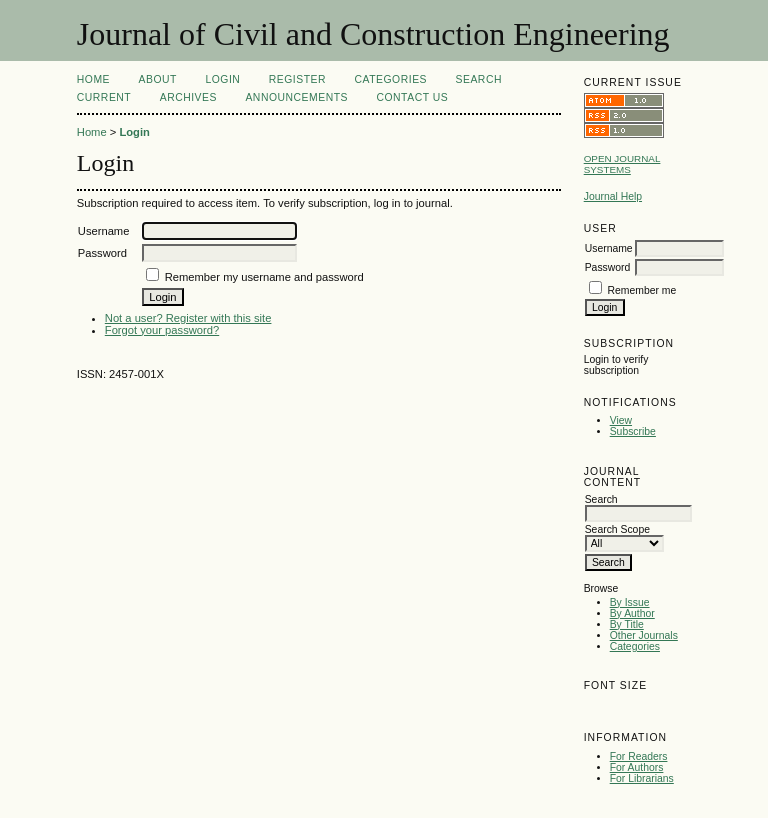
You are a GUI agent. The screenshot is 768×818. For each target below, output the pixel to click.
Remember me (642, 290)
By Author (632, 613)
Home (93, 79)
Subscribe (633, 431)
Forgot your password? (162, 330)
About (158, 79)
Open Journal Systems (622, 164)
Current (104, 97)
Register (297, 79)
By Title (627, 624)
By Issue (630, 602)
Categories (635, 646)
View (621, 420)
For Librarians (642, 778)
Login (222, 79)
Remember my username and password (264, 277)
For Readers (639, 756)
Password (608, 267)
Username (609, 248)
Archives (188, 97)
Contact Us (412, 97)
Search (479, 79)
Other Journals (644, 635)
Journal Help (613, 196)
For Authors (637, 767)
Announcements (296, 97)
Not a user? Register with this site (188, 318)
